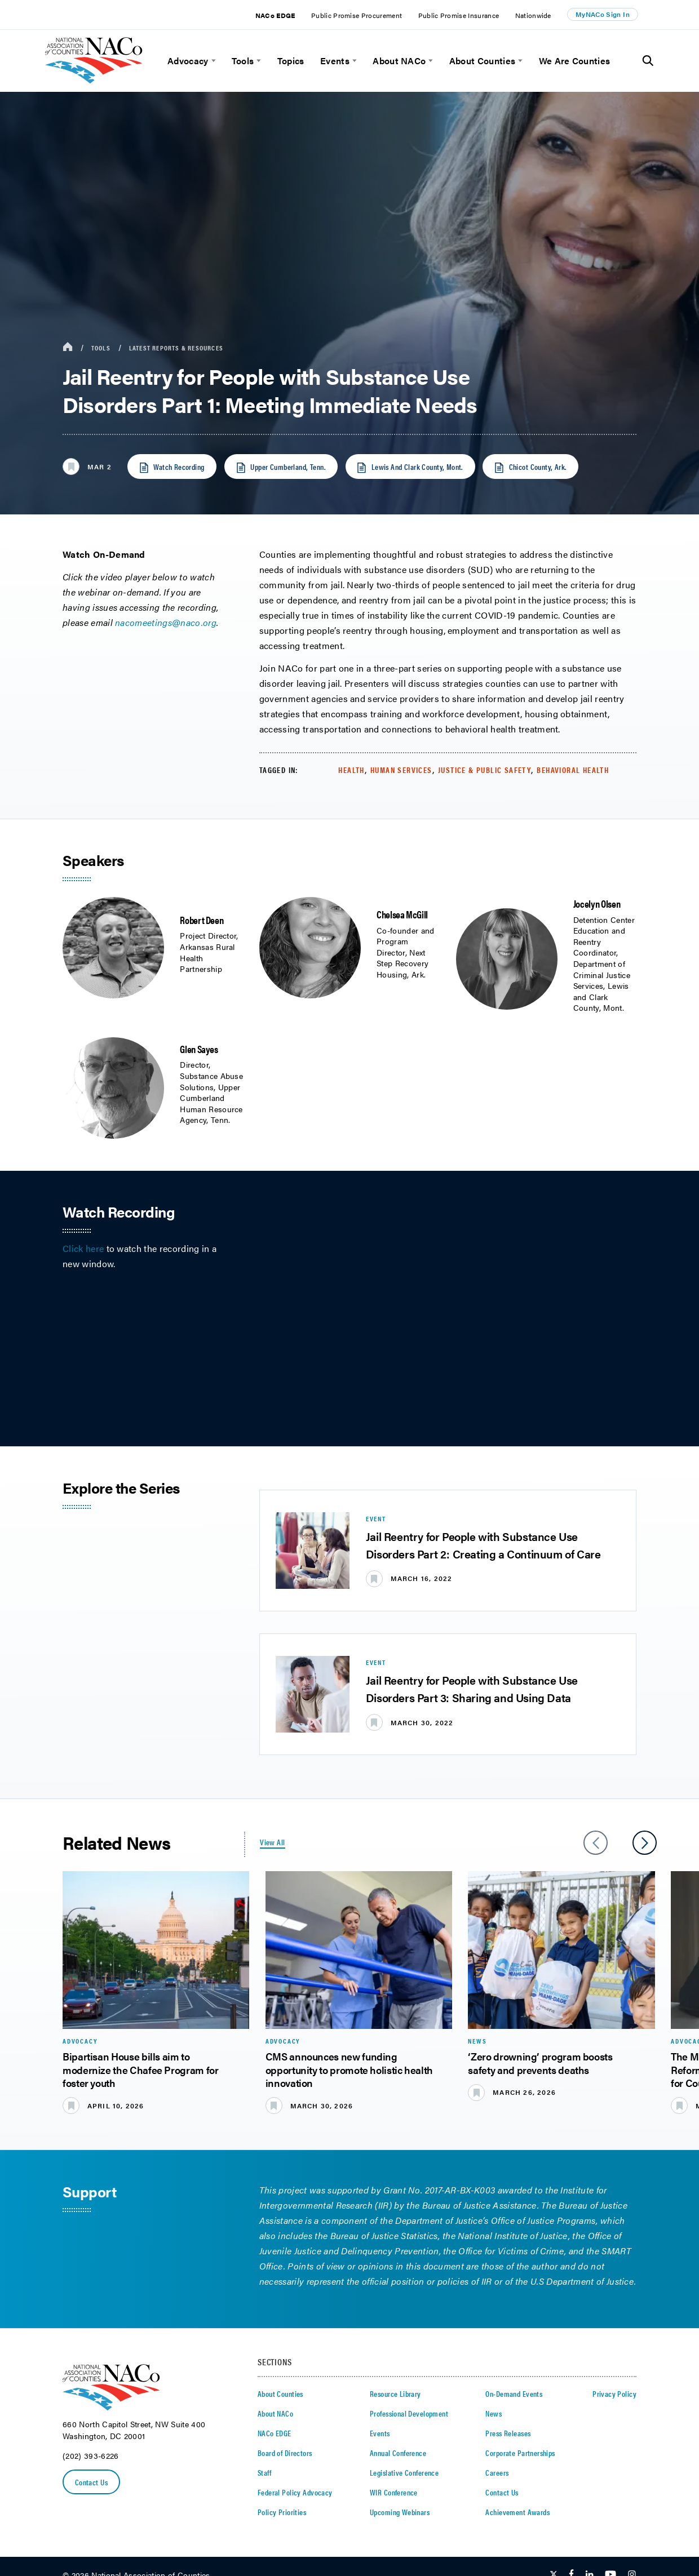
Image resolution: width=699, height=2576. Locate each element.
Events (335, 61)
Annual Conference (398, 2452)
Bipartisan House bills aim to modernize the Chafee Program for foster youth (140, 2069)
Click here (83, 1248)
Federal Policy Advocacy (295, 2492)
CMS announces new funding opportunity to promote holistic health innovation (349, 2069)
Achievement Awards (517, 2511)
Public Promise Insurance (458, 15)
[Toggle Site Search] (648, 60)
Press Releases (507, 2433)
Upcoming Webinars (400, 2511)
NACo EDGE (275, 15)
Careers (496, 2472)
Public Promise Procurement (356, 15)
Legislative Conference (404, 2472)
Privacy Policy (614, 2393)
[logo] (94, 80)
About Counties (482, 61)
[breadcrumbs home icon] (68, 347)
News (493, 2413)
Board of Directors (285, 2452)
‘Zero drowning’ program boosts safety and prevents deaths (540, 2062)
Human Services (401, 769)
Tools (243, 61)
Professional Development (409, 2413)
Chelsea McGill (402, 914)
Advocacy (188, 61)
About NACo (399, 61)
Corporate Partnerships (520, 2452)
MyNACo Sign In (603, 14)
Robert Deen (201, 920)
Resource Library (395, 2393)
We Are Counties (574, 61)
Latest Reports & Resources (176, 348)
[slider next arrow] (644, 1843)
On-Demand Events (513, 2393)
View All (272, 1841)
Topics (290, 61)
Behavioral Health (573, 769)
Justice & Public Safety (484, 769)
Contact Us (91, 2482)
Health (351, 769)
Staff (264, 2472)
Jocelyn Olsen (596, 903)
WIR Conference (394, 2492)
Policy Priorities (282, 2511)
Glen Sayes (199, 1049)
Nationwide (533, 15)
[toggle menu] (212, 60)
